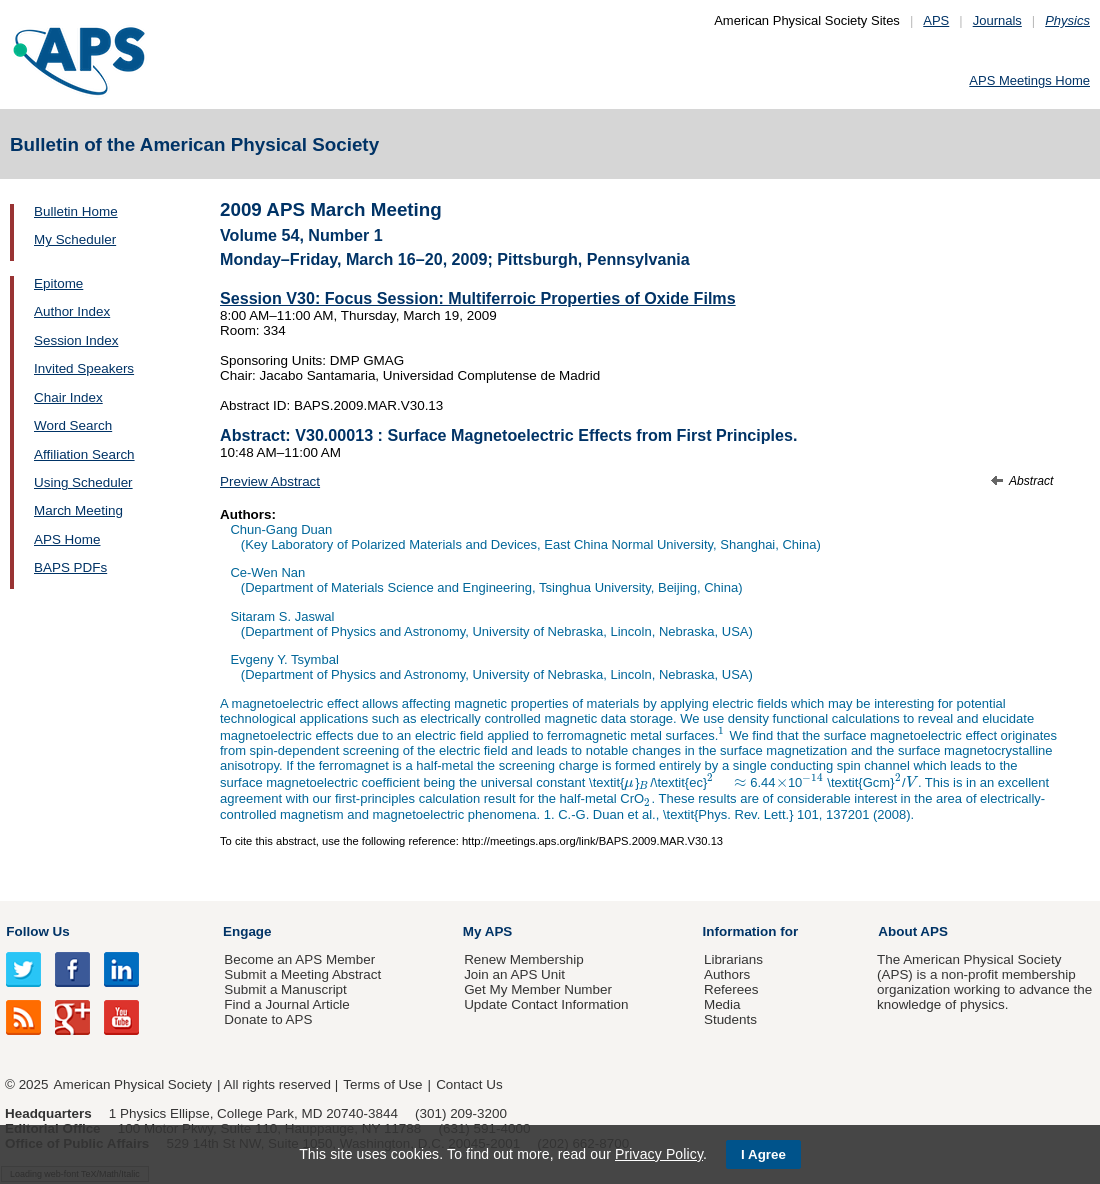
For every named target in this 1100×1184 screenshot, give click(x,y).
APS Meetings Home (1029, 80)
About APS (913, 931)
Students (730, 1019)
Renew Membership (524, 959)
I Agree (763, 1154)
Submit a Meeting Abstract (302, 974)
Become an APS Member (299, 959)
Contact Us (469, 1084)
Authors (727, 974)
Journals (997, 20)
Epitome (58, 283)
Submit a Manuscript (285, 989)
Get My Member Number (538, 989)
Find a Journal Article (286, 1004)
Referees (731, 989)
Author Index (72, 311)
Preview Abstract (270, 481)
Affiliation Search (84, 454)
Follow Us (37, 931)
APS (936, 20)
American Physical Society (133, 1084)
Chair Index (68, 397)
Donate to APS (268, 1019)
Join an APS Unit (514, 974)
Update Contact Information (546, 1004)
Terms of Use (382, 1084)
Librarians (733, 959)
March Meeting (78, 510)
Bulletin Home (76, 211)
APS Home (67, 539)
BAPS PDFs (70, 567)
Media (722, 1004)
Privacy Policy (659, 1154)
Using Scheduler (83, 482)
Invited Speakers (84, 368)
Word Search (73, 425)
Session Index (76, 340)
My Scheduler (75, 239)
